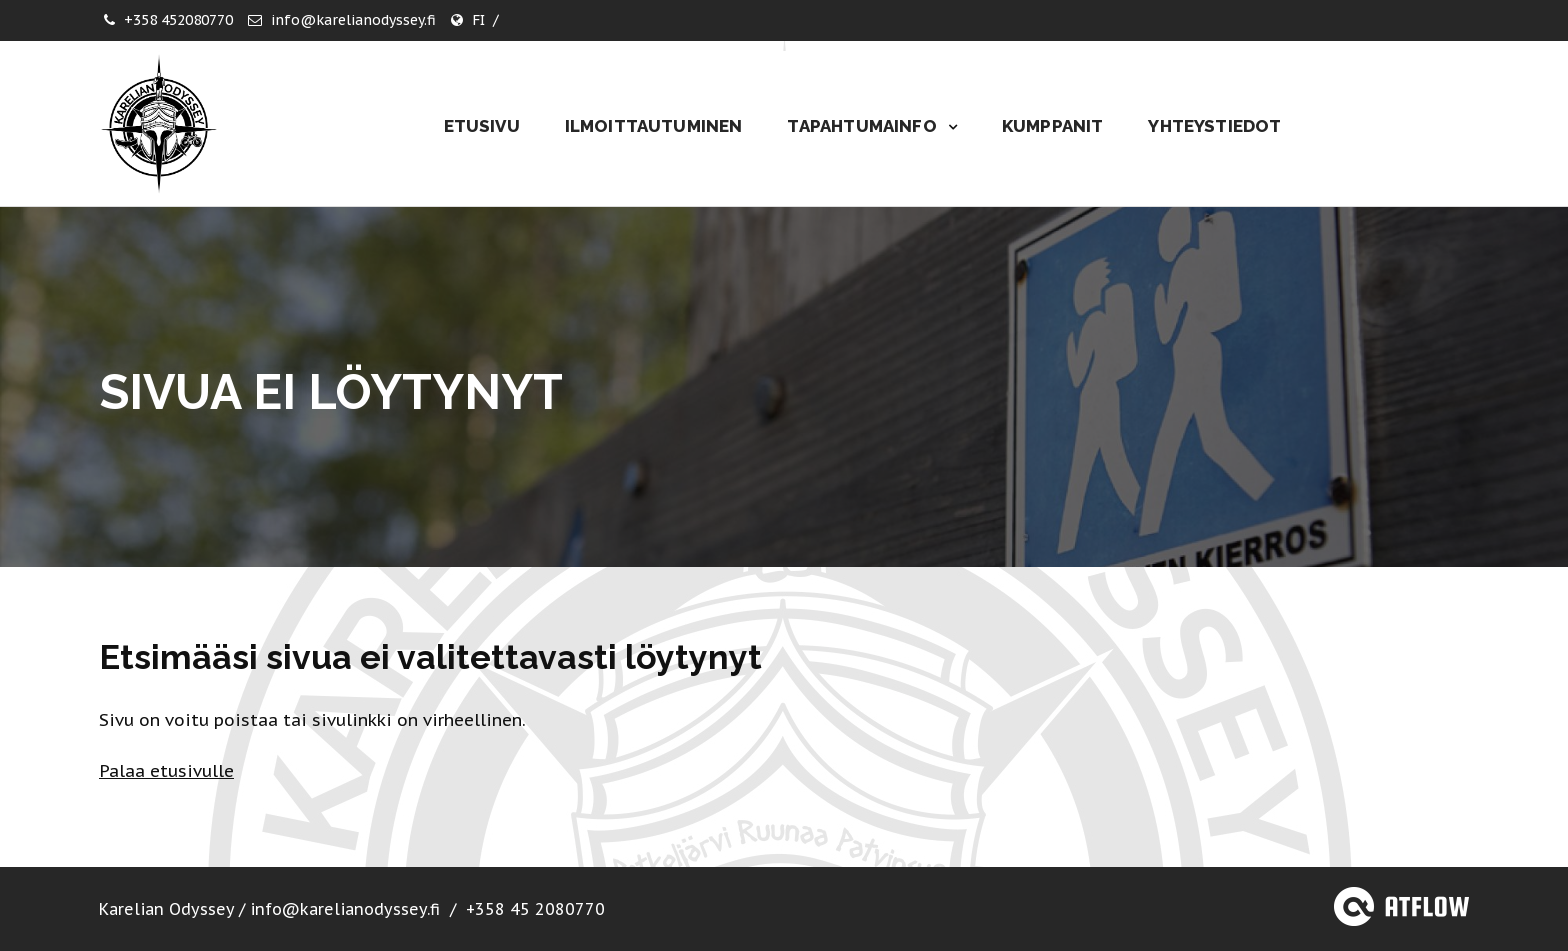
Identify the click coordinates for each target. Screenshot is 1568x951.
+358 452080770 (178, 20)
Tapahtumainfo (863, 126)
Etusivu (482, 126)
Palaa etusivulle (166, 771)
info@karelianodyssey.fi (353, 20)
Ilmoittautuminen (654, 126)
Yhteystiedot (1214, 126)
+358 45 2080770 (535, 909)
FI (478, 20)
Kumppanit (1053, 126)
